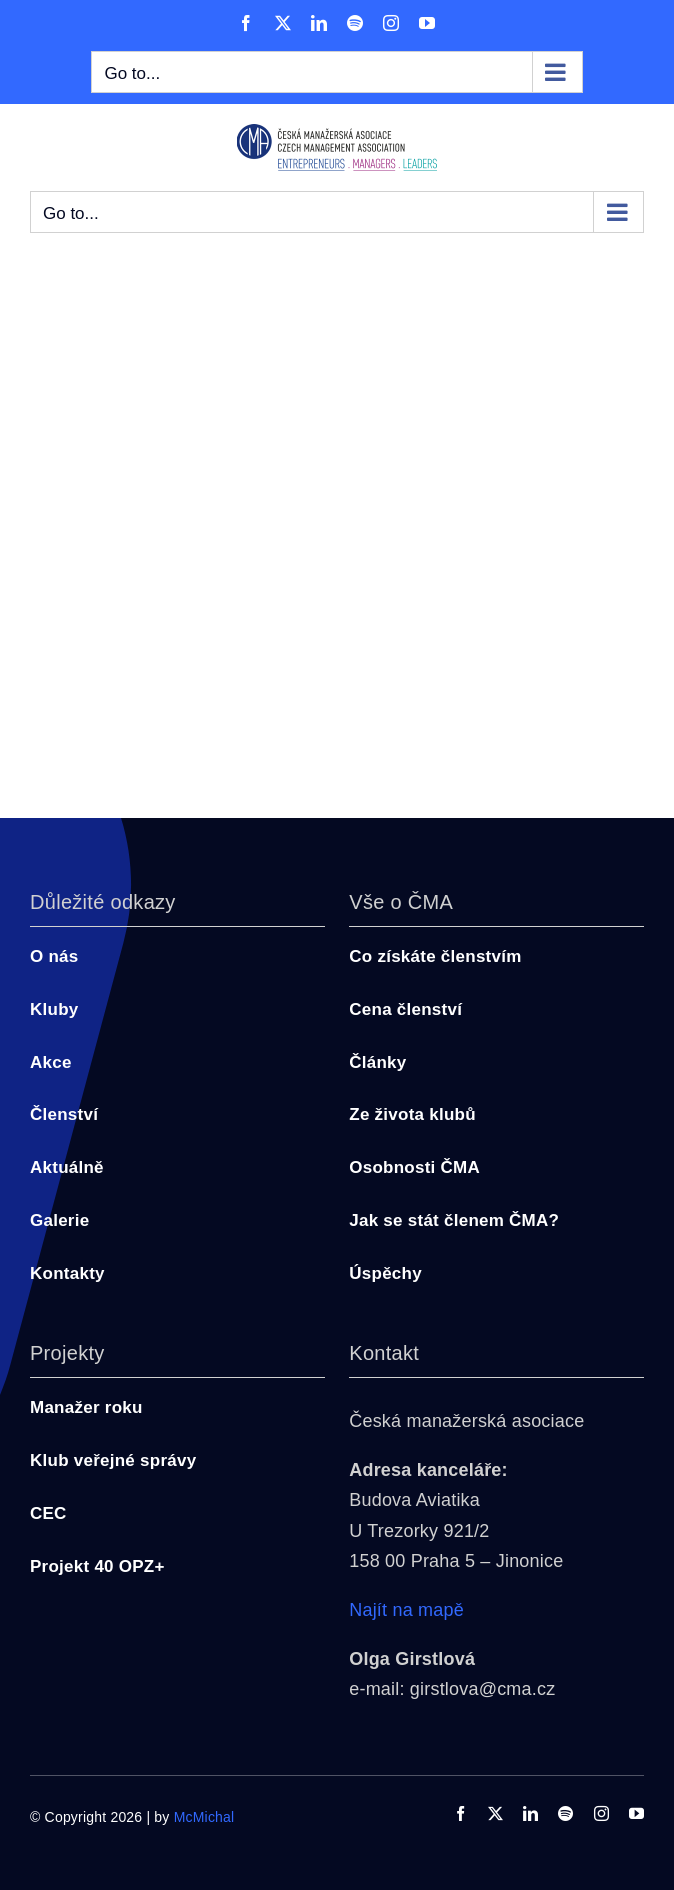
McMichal (204, 1817)
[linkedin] (530, 1813)
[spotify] (565, 1813)
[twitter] (495, 1813)
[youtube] (636, 1813)
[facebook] (460, 1813)
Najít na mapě (406, 1610)
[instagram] (601, 1813)
